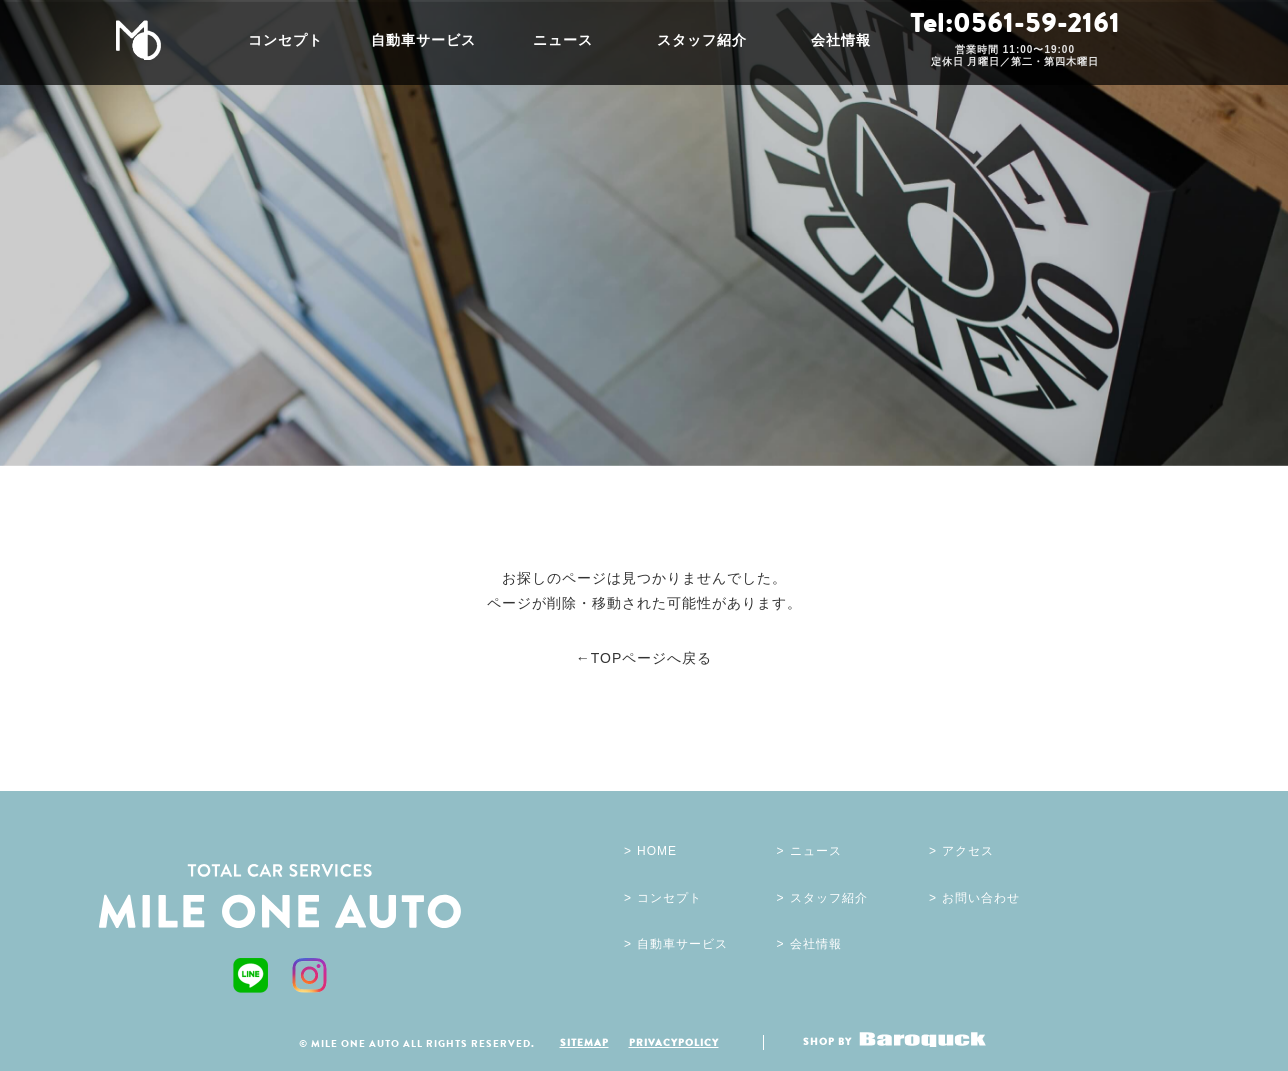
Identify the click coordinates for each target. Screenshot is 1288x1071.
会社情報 (841, 40)
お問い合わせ (981, 898)
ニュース (563, 40)
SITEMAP (584, 1042)
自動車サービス (423, 40)
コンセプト (285, 40)
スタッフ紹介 (702, 40)
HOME (657, 851)
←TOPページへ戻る (644, 658)
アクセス (968, 851)
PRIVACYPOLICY (674, 1042)
